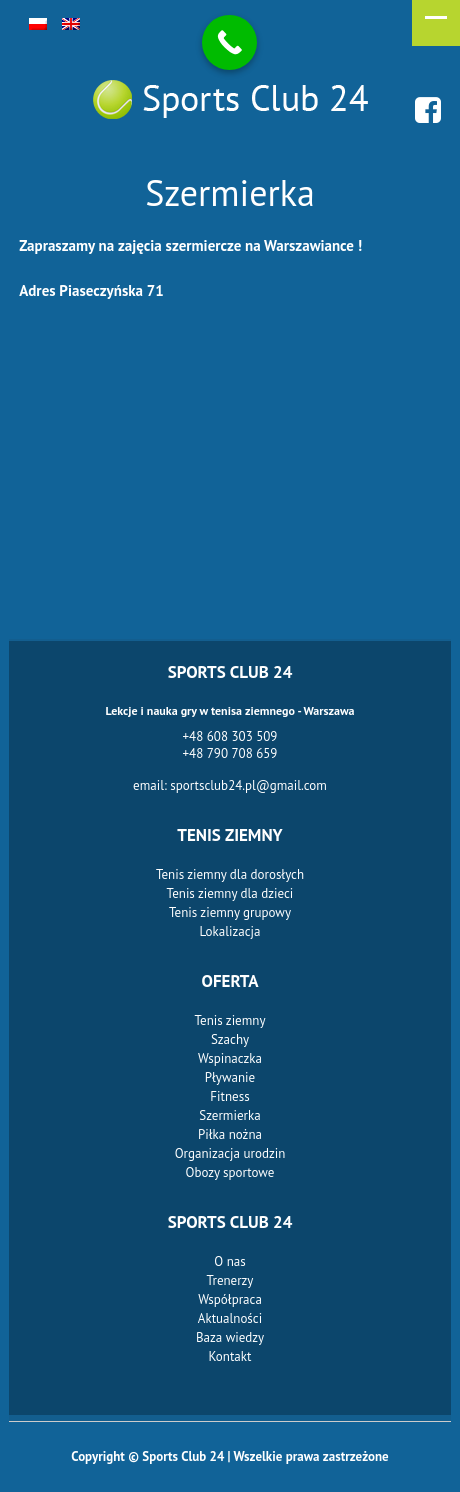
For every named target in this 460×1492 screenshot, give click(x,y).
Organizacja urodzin (230, 1153)
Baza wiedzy (230, 1337)
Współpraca (230, 1299)
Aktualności (230, 1318)
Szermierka (229, 1115)
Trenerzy (230, 1280)
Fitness (229, 1096)
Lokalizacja (230, 931)
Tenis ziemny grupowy (230, 912)
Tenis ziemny (230, 1020)
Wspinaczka (230, 1058)
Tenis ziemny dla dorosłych (230, 874)
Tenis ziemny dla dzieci (230, 893)
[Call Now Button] (229, 42)
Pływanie (230, 1077)
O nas (229, 1261)
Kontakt (230, 1356)
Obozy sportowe (230, 1172)
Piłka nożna (230, 1134)
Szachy (230, 1039)
